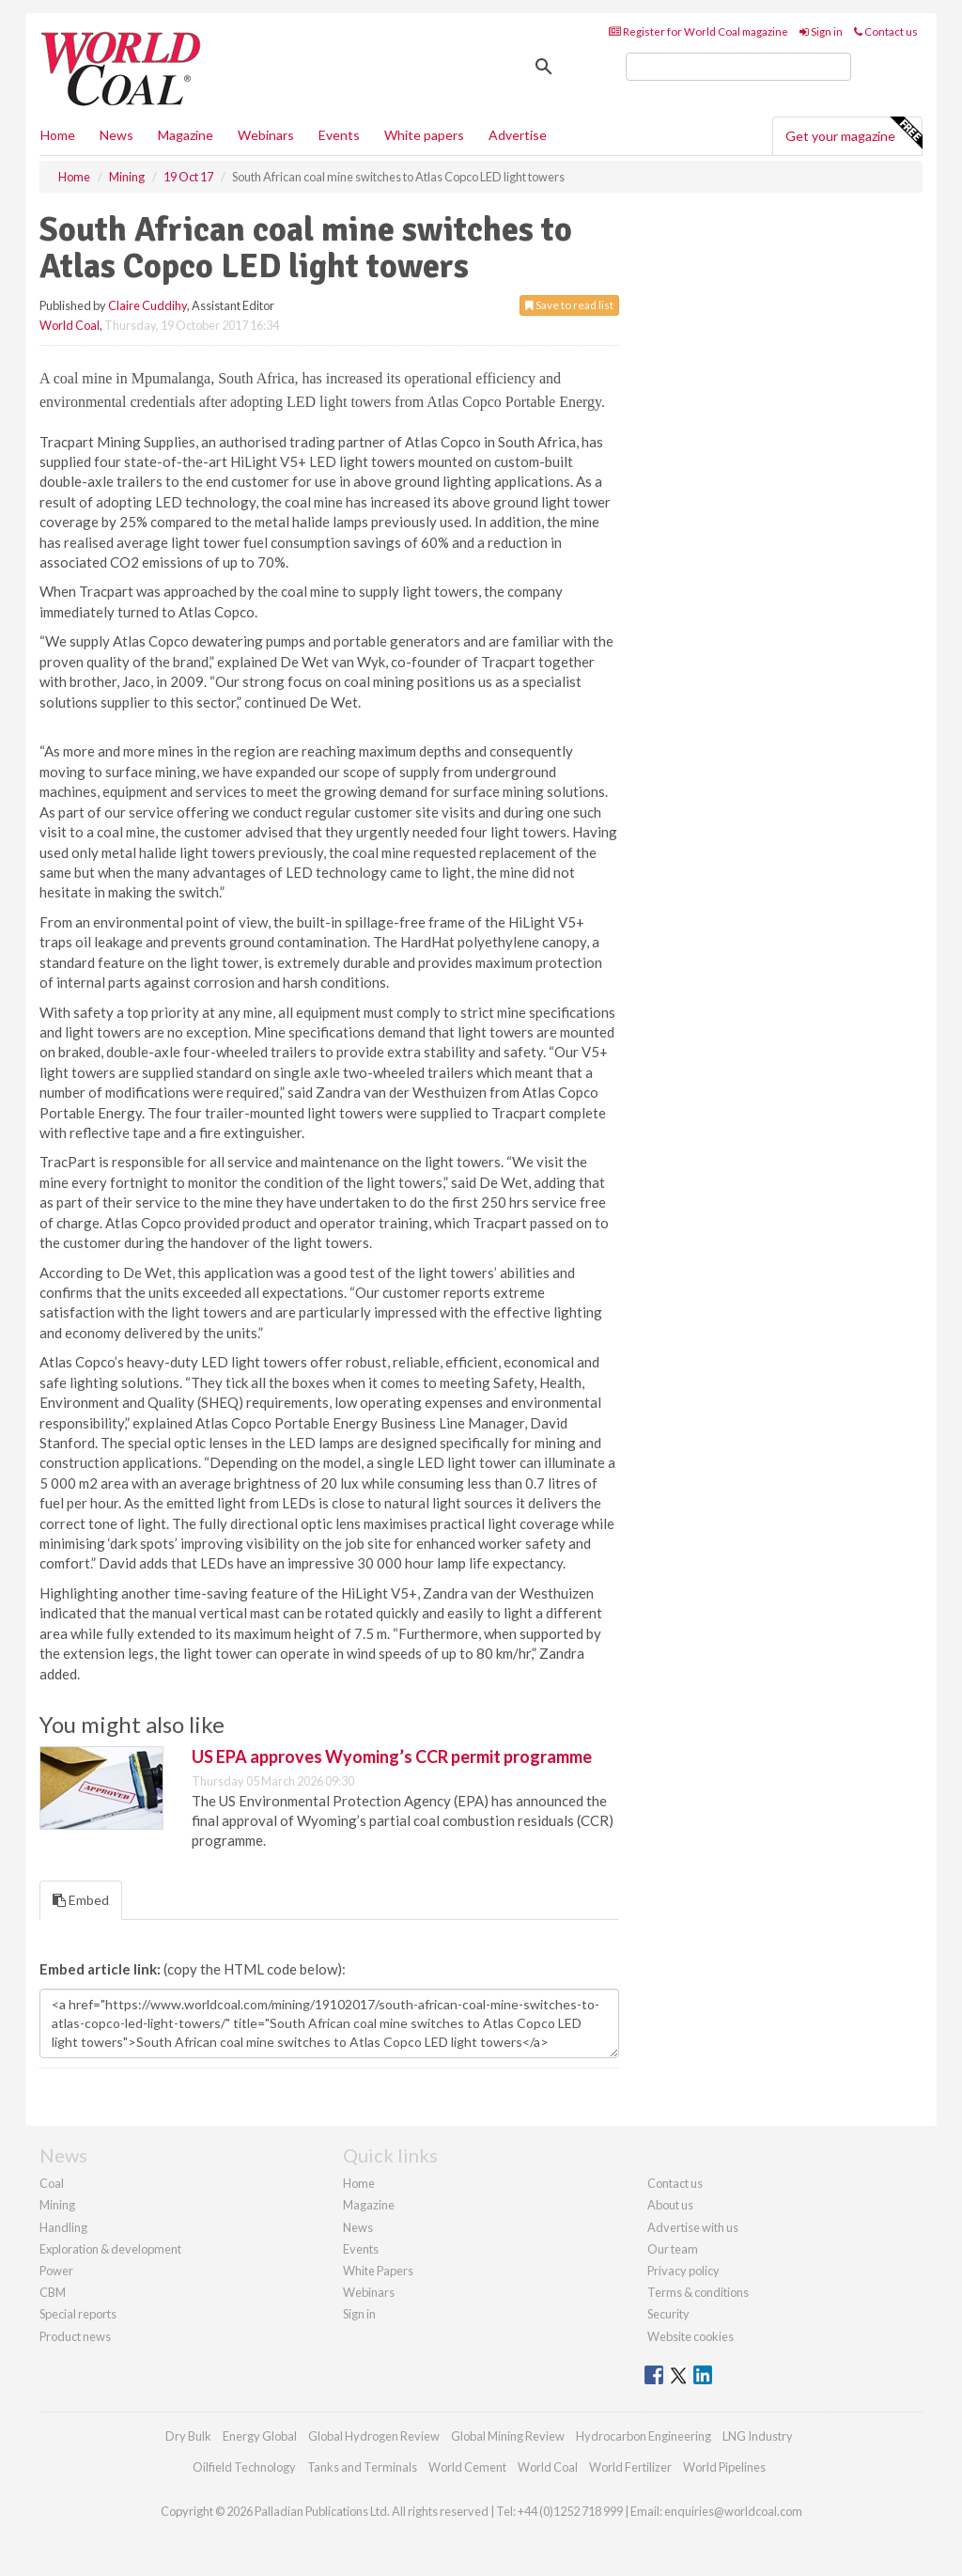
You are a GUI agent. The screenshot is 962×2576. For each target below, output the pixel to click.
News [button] (116, 135)
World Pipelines (724, 2467)
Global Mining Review (508, 2435)
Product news (75, 2336)
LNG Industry (757, 2435)
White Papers (378, 2270)
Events (339, 135)
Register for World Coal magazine (698, 31)
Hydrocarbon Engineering (643, 2435)
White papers (424, 135)
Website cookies (690, 2336)
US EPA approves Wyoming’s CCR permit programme (392, 1756)
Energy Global (260, 2435)
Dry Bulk (188, 2435)
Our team (672, 2248)
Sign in (821, 31)
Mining (57, 2204)
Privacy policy (683, 2270)
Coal (51, 2183)
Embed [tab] (81, 1900)
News (358, 2227)
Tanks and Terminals (362, 2467)
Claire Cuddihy (147, 305)
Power (56, 2270)
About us (670, 2204)
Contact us (886, 31)
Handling (63, 2227)
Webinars (266, 135)
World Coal (69, 325)
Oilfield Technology (244, 2467)
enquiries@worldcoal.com (733, 2511)
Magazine (185, 135)
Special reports (77, 2313)
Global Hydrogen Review (374, 2435)
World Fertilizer (630, 2467)
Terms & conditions (698, 2292)
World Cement (467, 2467)
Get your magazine (853, 133)
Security (668, 2313)
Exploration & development (110, 2248)
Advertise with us (692, 2227)
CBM (52, 2292)
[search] (738, 67)
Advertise (518, 135)
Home (57, 135)
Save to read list (569, 305)
